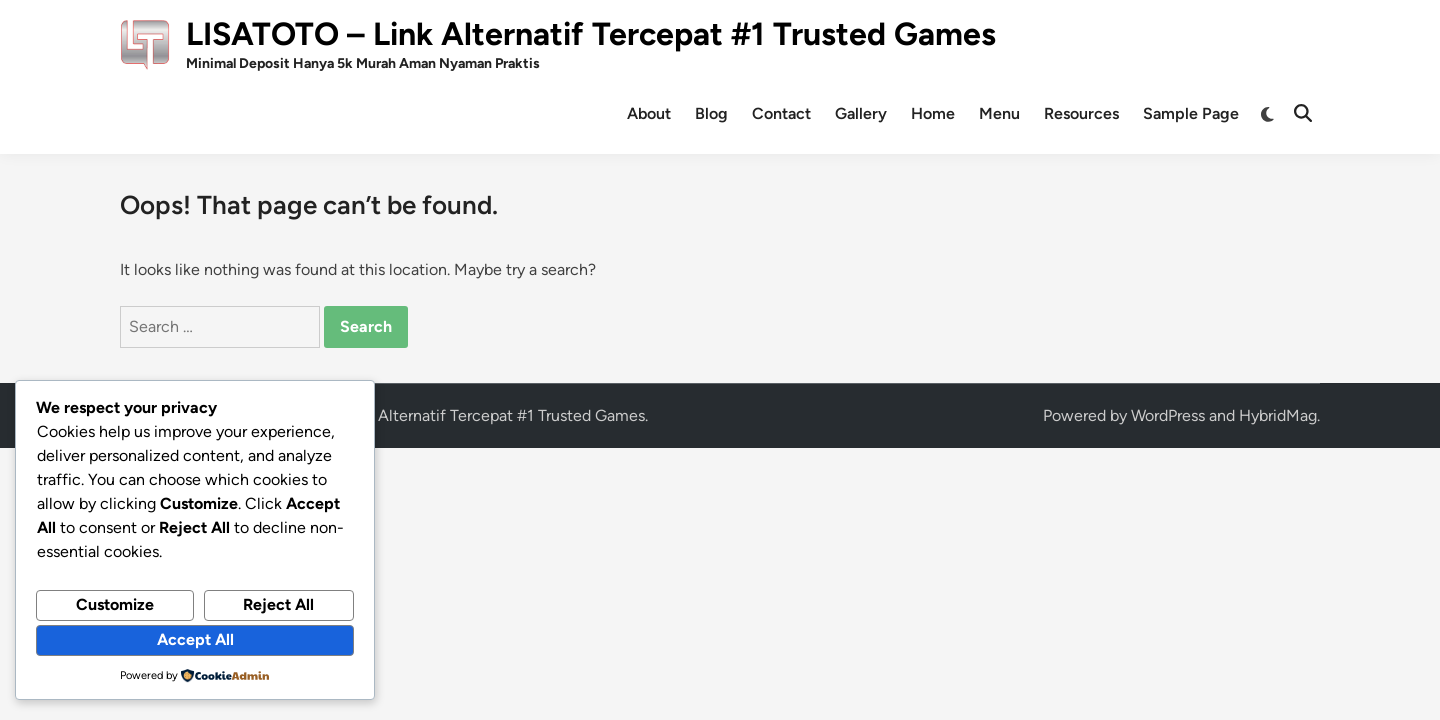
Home (933, 113)
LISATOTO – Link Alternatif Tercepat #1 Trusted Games (591, 34)
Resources (1081, 113)
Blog (711, 113)
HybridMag (1278, 415)
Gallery (861, 113)
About (649, 113)
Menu (999, 113)
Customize (115, 604)
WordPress (1168, 415)
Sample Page (1191, 113)
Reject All (278, 604)
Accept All (195, 639)
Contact (781, 113)
